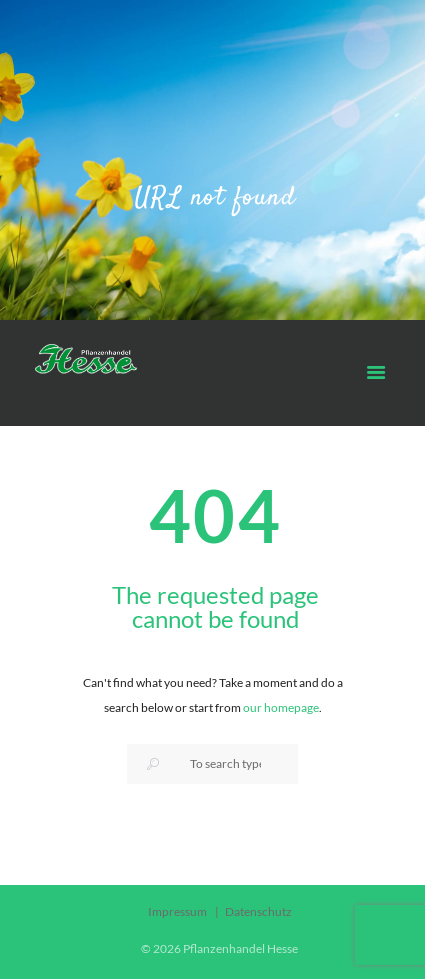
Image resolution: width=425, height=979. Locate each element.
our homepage (281, 707)
